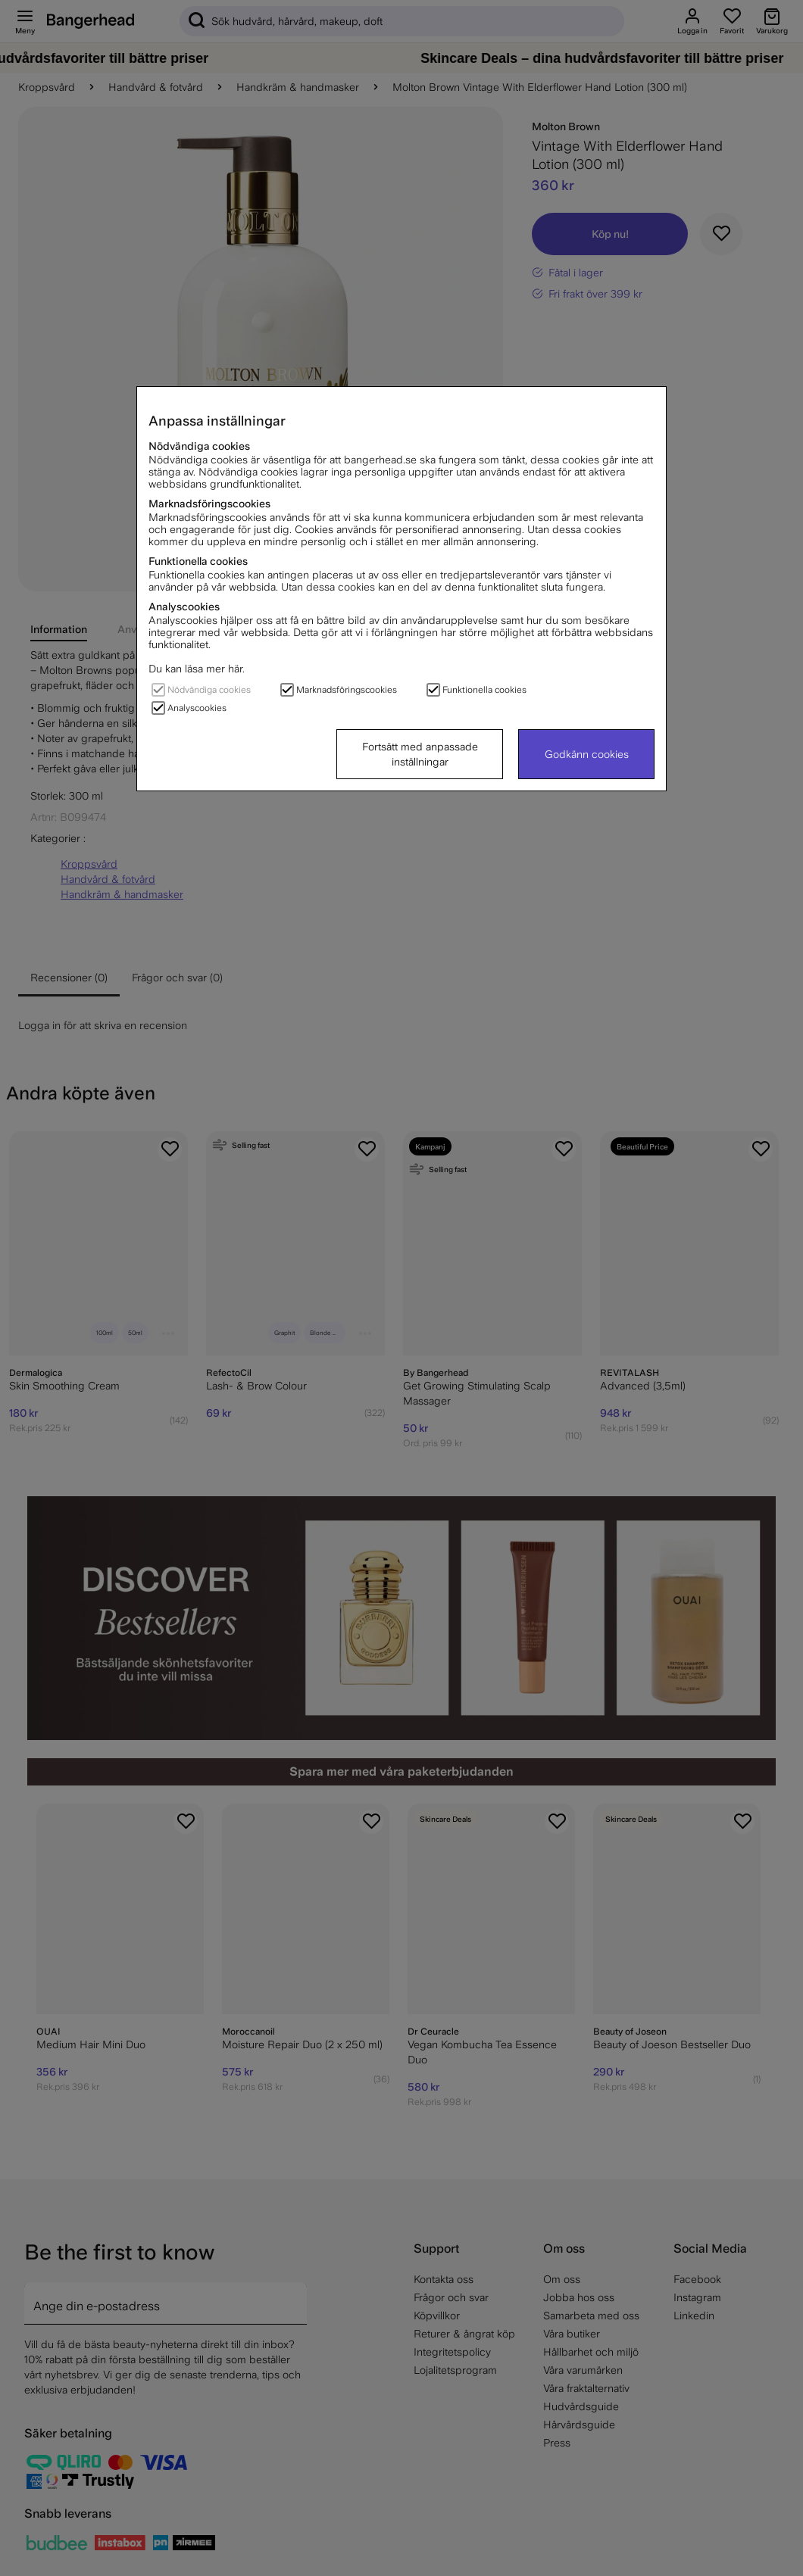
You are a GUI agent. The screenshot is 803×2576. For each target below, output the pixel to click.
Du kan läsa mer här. (196, 669)
